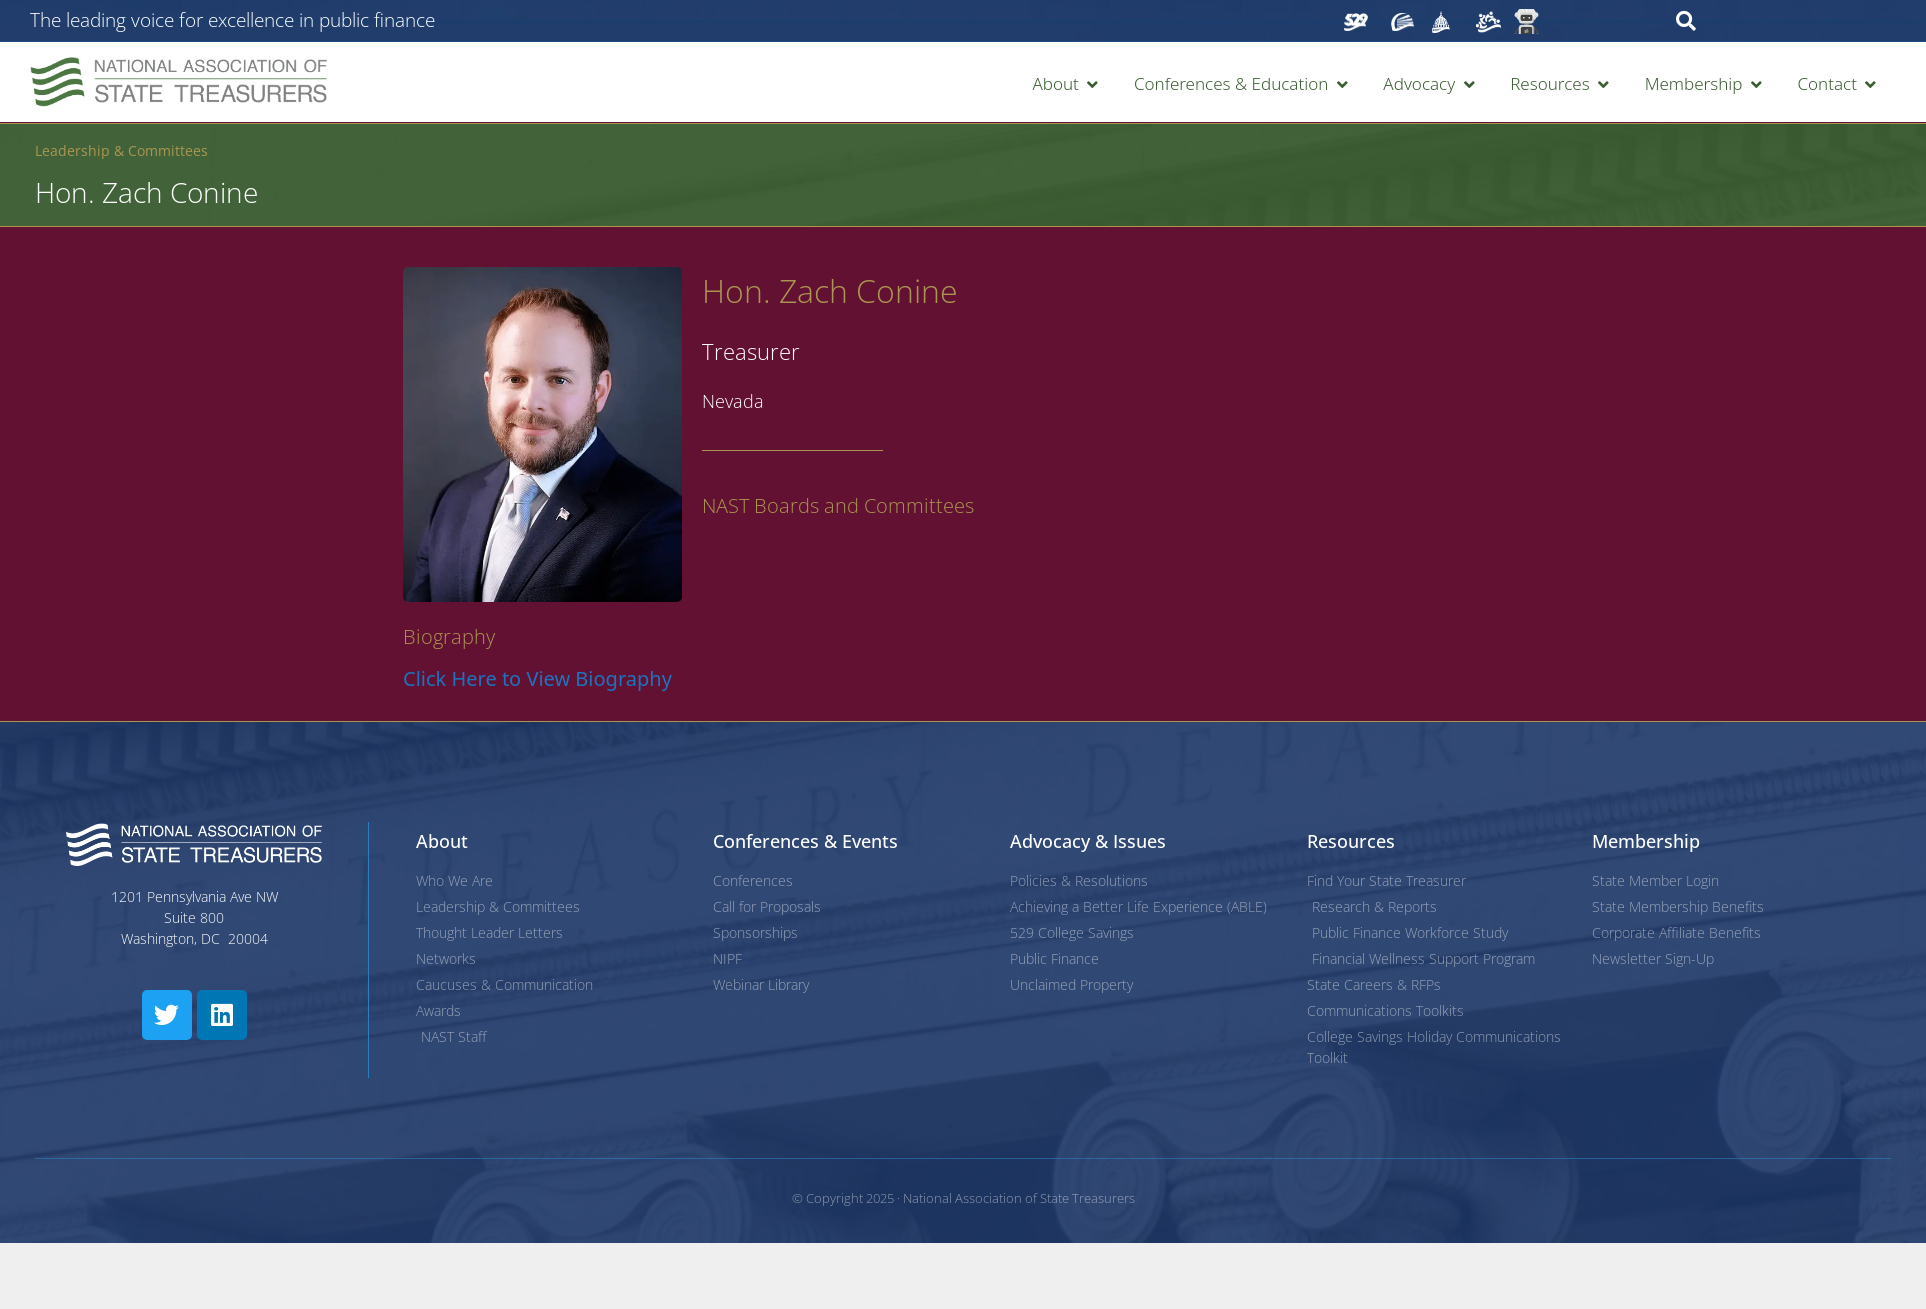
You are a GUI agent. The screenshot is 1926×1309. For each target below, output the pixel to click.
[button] (1066, 84)
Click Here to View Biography (537, 678)
